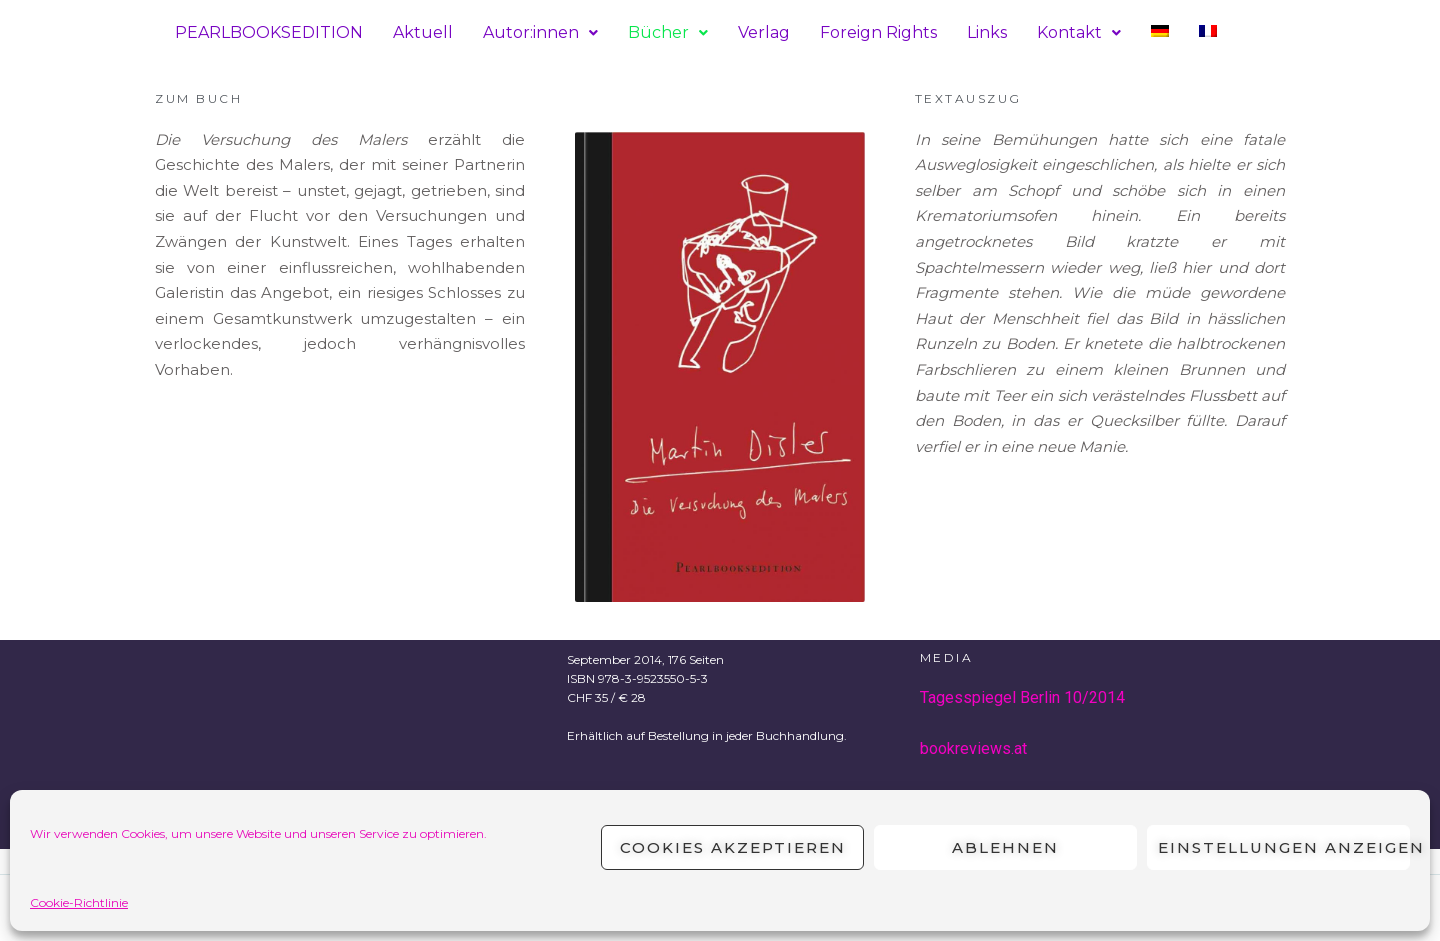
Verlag (764, 32)
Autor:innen (540, 32)
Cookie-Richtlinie (79, 902)
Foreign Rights (878, 32)
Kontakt (1079, 32)
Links (987, 32)
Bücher (668, 32)
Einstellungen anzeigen (1284, 847)
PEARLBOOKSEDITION (269, 32)
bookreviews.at (973, 748)
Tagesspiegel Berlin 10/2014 (1022, 697)
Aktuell (423, 32)
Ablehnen (1005, 847)
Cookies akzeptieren (733, 847)
